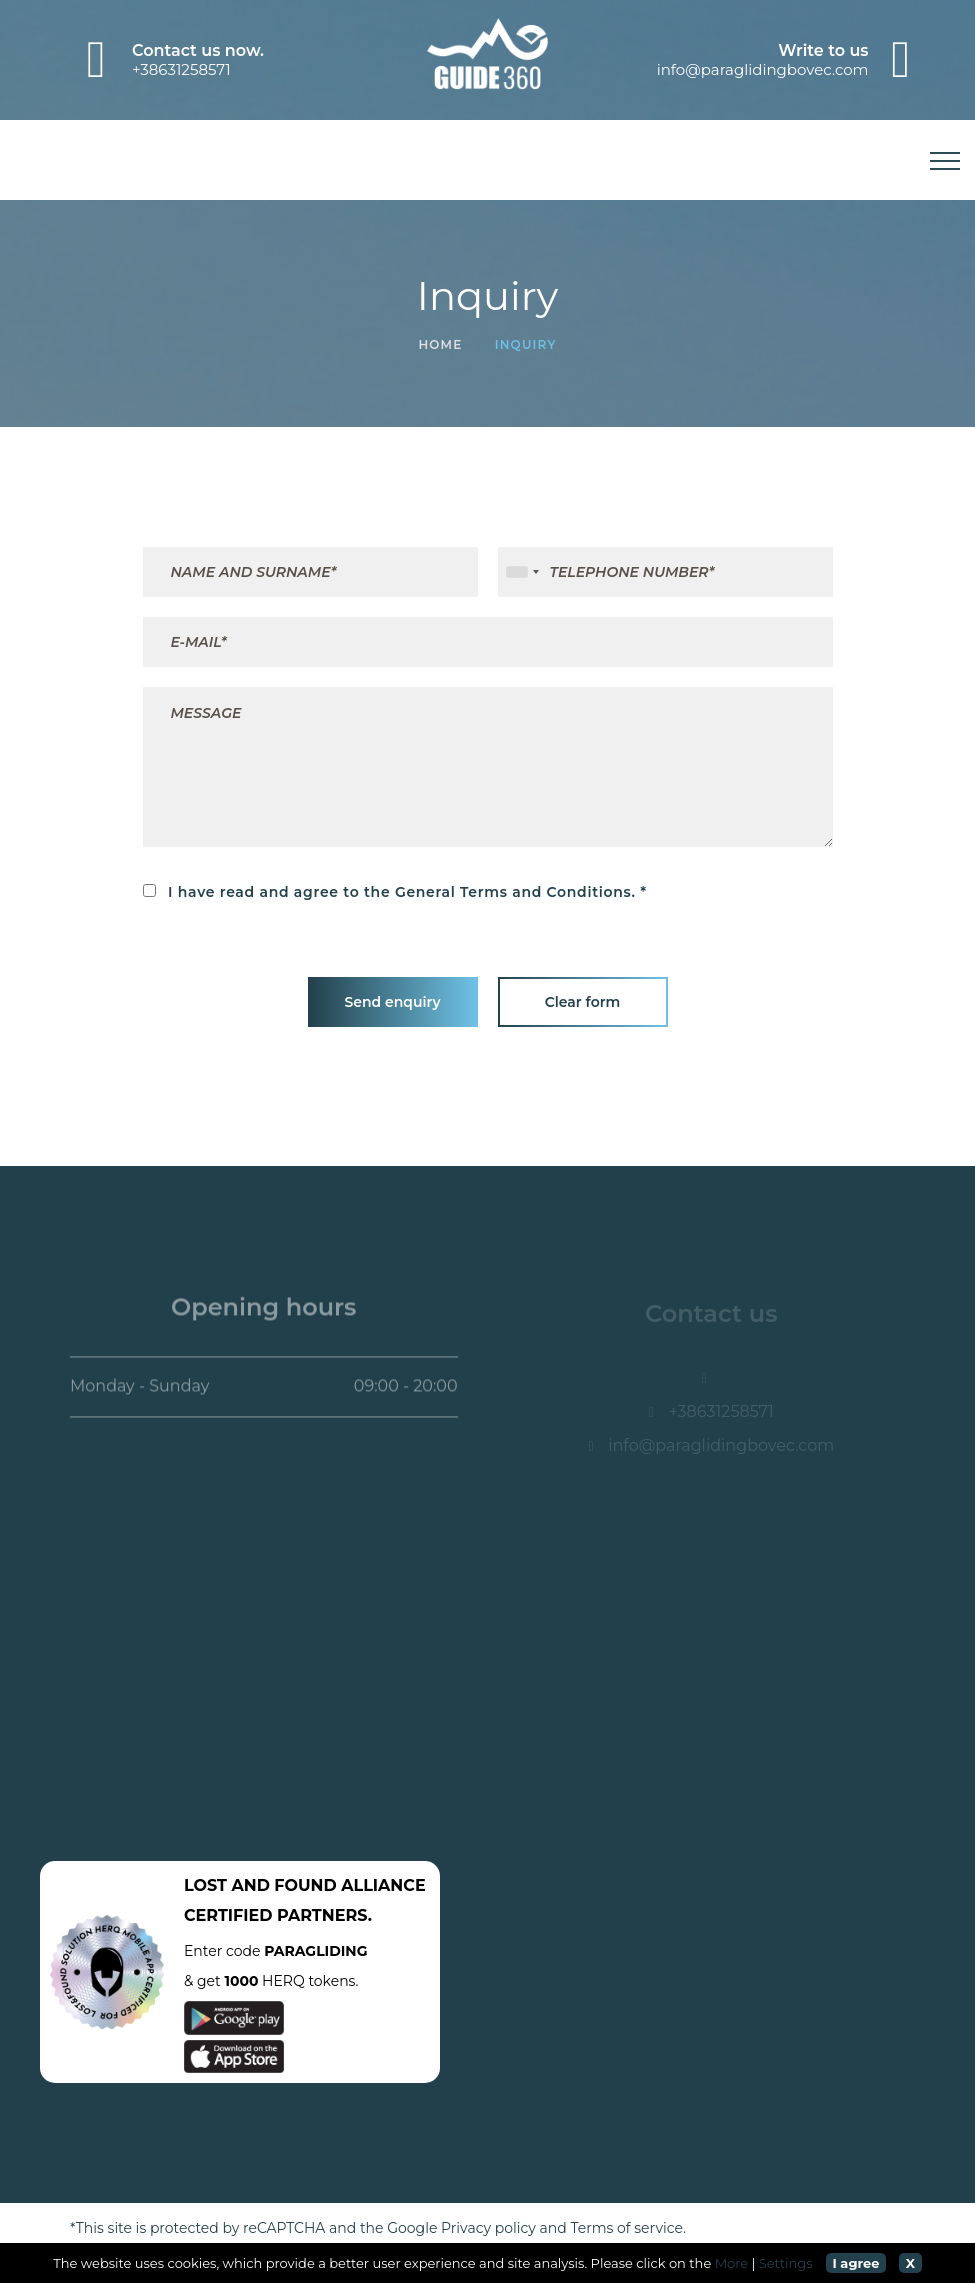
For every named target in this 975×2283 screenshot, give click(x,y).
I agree (855, 2263)
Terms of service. (628, 2228)
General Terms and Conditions (513, 892)
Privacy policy (488, 2228)
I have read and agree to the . (389, 891)
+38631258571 (181, 69)
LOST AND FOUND (260, 1885)
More (731, 2263)
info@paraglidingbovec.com (763, 69)
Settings (786, 2263)
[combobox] (522, 572)
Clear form (582, 1002)
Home (440, 344)
